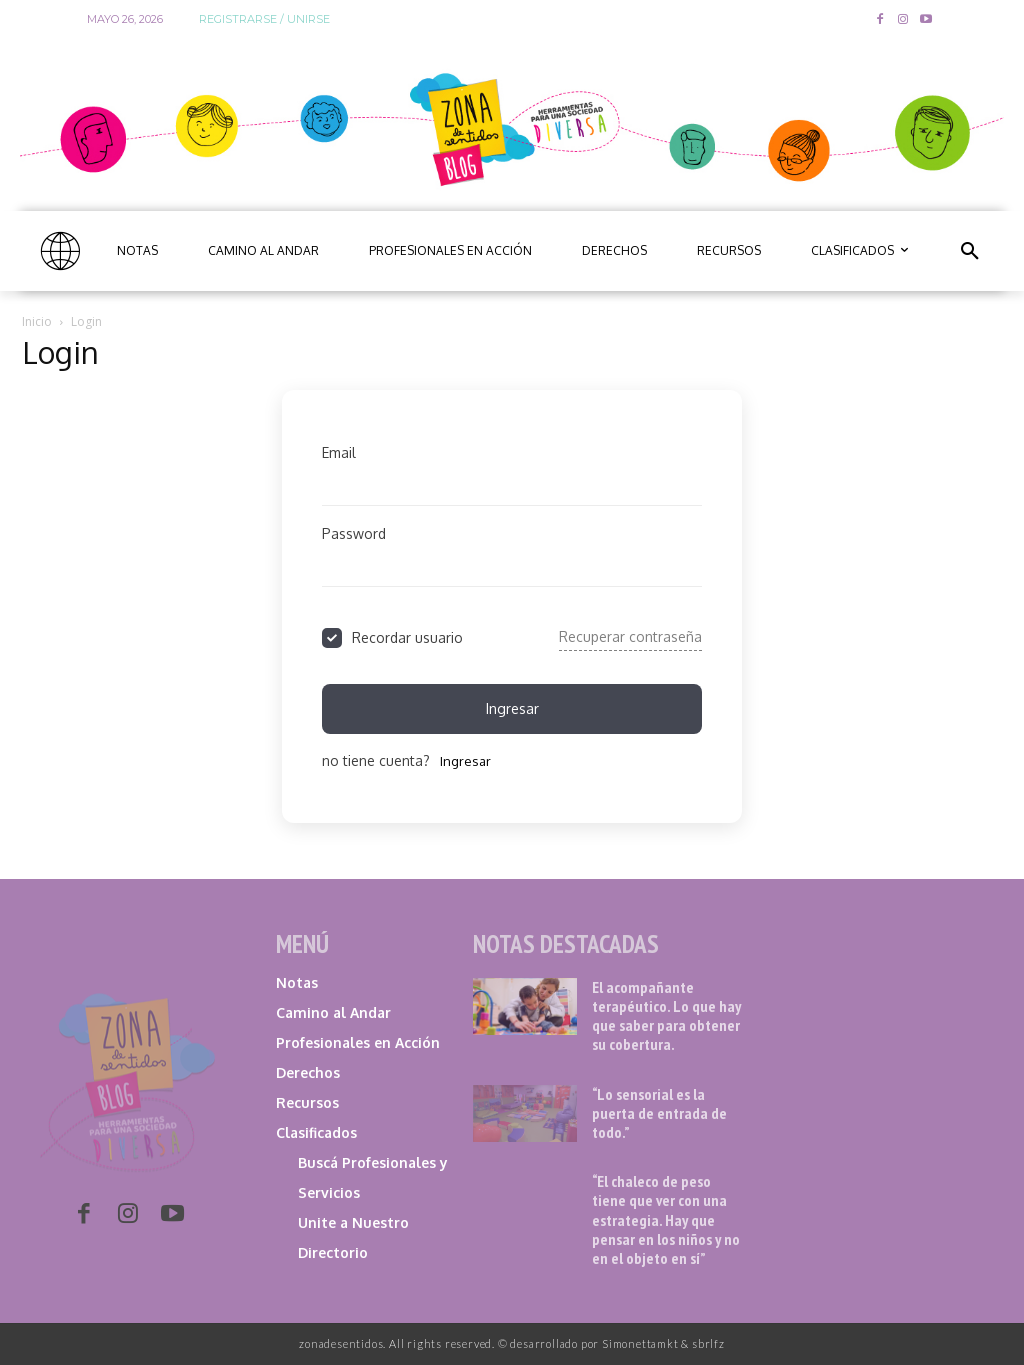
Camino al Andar (333, 1012)
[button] (970, 251)
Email (339, 452)
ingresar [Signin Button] (512, 708)
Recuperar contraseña (630, 636)
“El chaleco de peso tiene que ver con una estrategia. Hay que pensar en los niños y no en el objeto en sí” (666, 1219)
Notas (297, 982)
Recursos (307, 1102)
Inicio (37, 321)
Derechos (308, 1072)
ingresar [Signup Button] (465, 761)
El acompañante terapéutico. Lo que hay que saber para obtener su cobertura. (666, 1016)
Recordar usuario (407, 637)
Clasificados (316, 1132)
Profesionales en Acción (358, 1042)
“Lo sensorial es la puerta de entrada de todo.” (659, 1113)
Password (354, 533)
